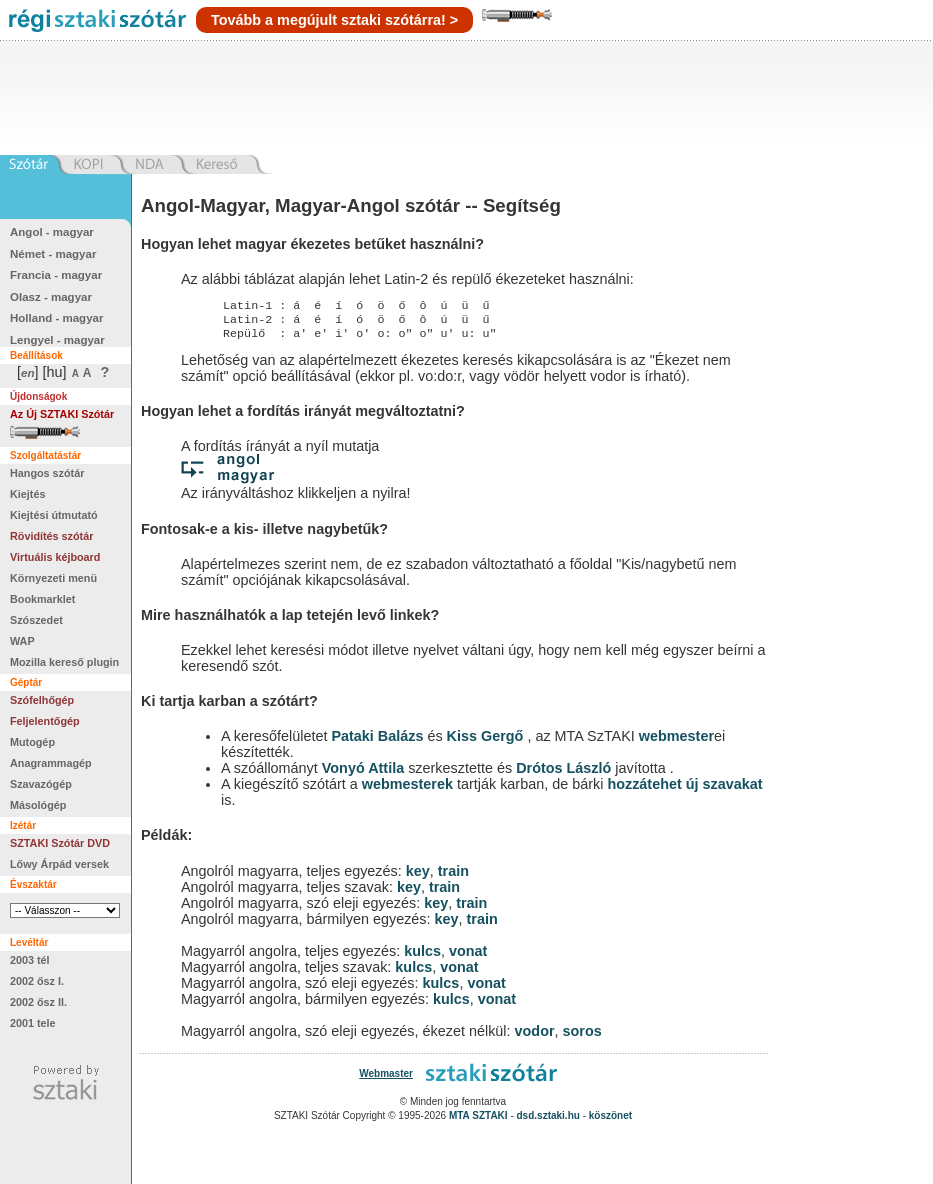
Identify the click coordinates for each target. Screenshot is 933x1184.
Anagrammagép (51, 763)
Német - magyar (53, 254)
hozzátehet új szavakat (684, 790)
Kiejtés (27, 494)
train (453, 877)
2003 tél (30, 960)
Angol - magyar (52, 232)
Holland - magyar (56, 318)
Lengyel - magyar (57, 340)
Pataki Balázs (379, 742)
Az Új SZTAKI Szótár (62, 414)
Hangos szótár (47, 473)
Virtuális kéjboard (55, 557)
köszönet (610, 1121)
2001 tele (33, 1023)
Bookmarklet (42, 599)
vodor (535, 1037)
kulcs (422, 957)
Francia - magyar (56, 275)
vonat (468, 957)
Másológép (38, 805)
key (418, 877)
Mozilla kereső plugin (64, 662)
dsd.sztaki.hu (548, 1121)
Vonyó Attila (363, 774)
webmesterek (407, 790)
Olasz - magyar (51, 297)
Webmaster (386, 1079)
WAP (22, 641)
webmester (676, 742)
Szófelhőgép (42, 700)
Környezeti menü (53, 578)
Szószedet (36, 620)
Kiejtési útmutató (54, 515)
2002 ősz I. (37, 981)
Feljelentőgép (45, 721)
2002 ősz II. (38, 1002)
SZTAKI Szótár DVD (60, 843)
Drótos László (563, 774)
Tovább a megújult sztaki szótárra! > (334, 20)
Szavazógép (41, 784)
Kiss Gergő (487, 742)
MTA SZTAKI (478, 1121)
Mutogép (32, 742)
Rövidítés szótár (51, 536)
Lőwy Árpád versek (59, 864)
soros (582, 1037)
